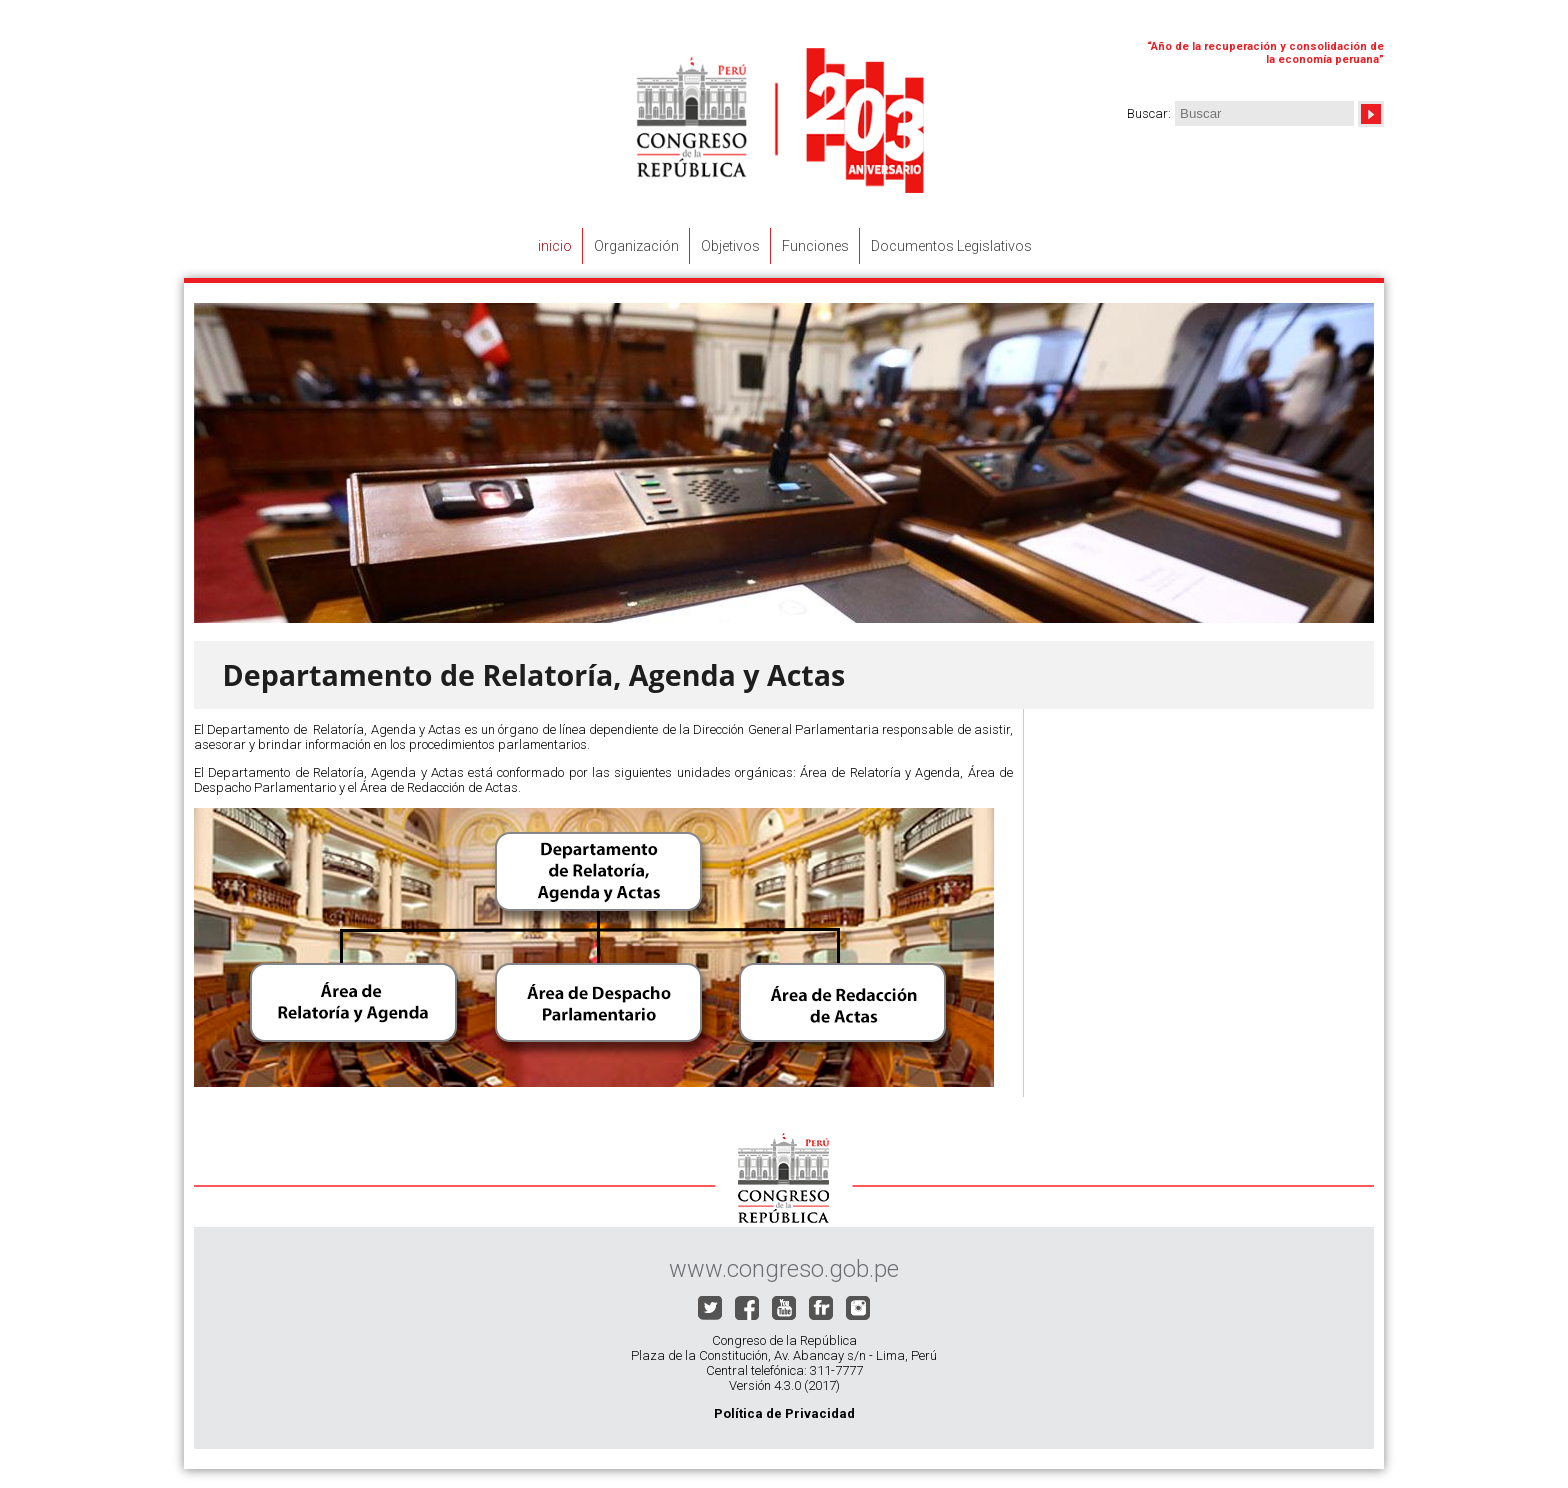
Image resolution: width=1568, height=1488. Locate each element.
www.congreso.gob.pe (784, 1269)
